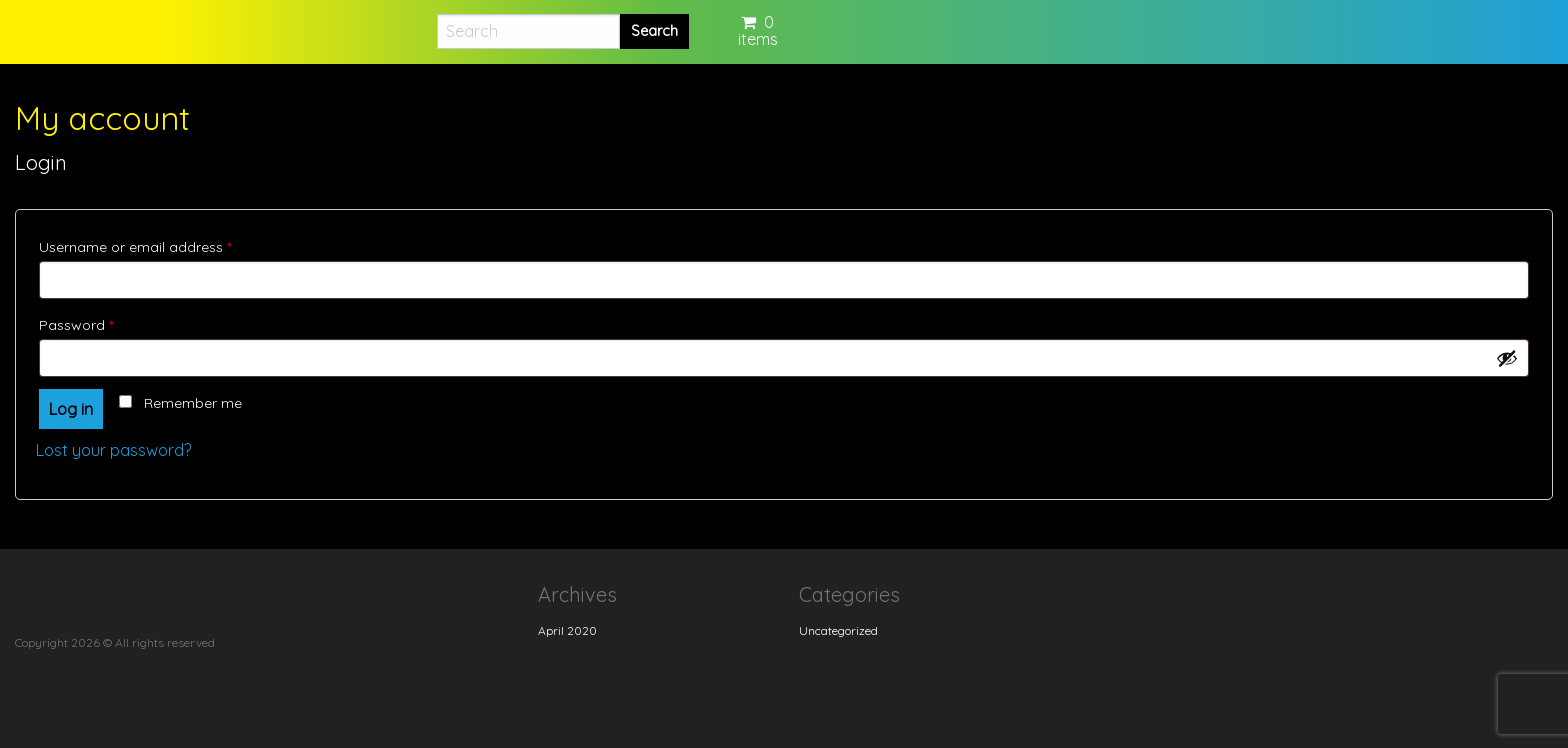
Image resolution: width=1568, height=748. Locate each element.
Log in (71, 409)
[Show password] (1507, 358)
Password (105, 322)
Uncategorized (838, 630)
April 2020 (567, 630)
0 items (758, 30)
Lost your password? (113, 450)
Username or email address (164, 244)
